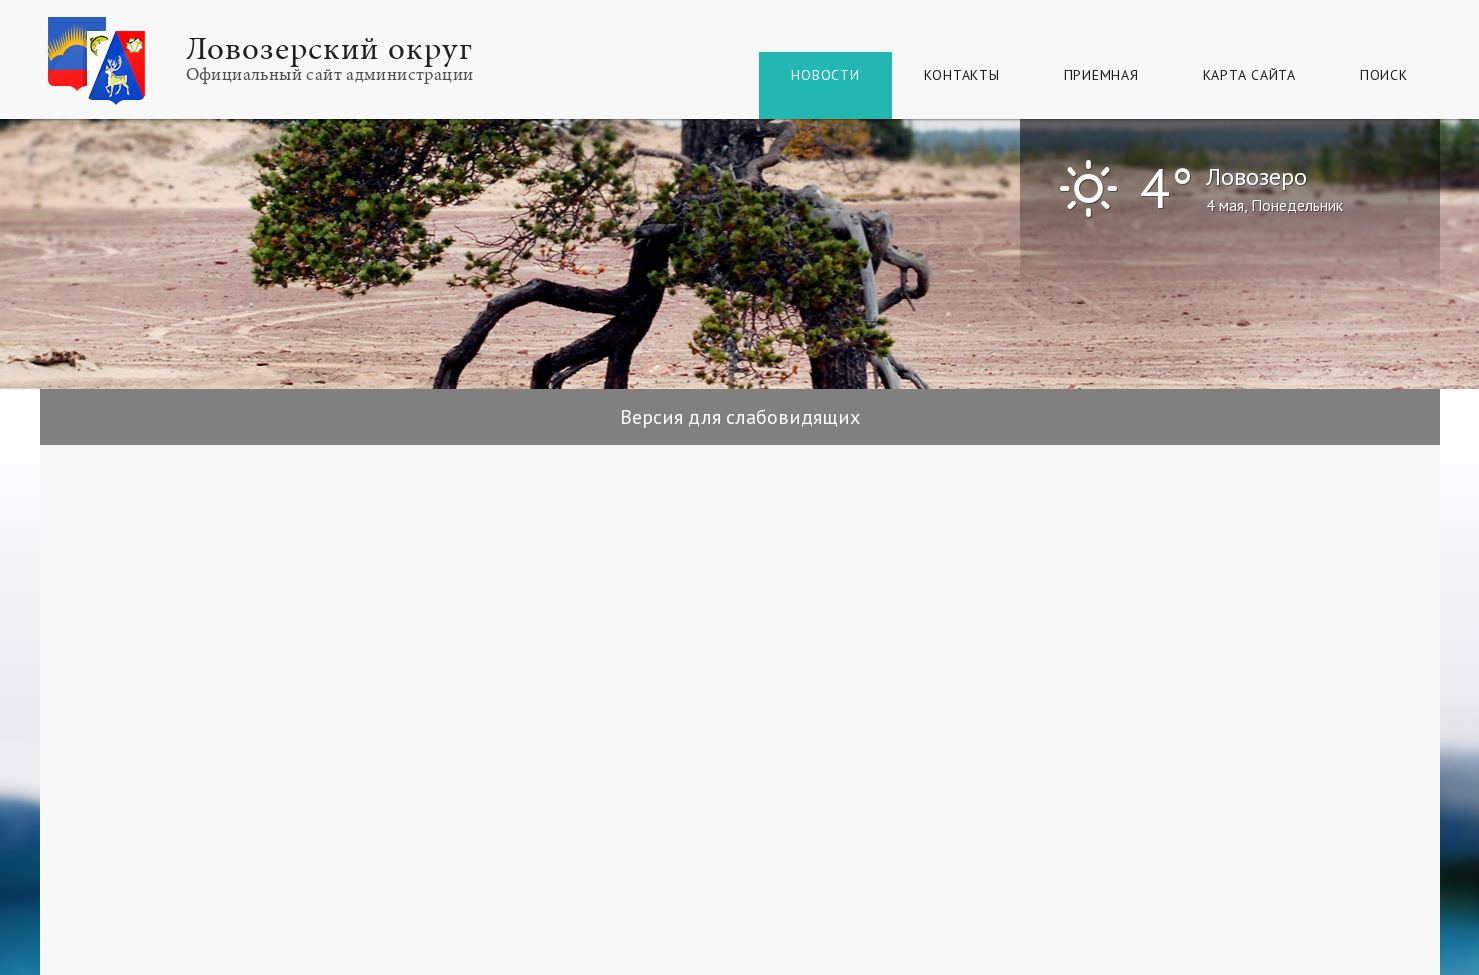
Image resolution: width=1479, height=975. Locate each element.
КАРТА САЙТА (1249, 75)
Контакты (962, 75)
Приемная (1101, 75)
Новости (825, 75)
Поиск (1384, 75)
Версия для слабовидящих (740, 417)
